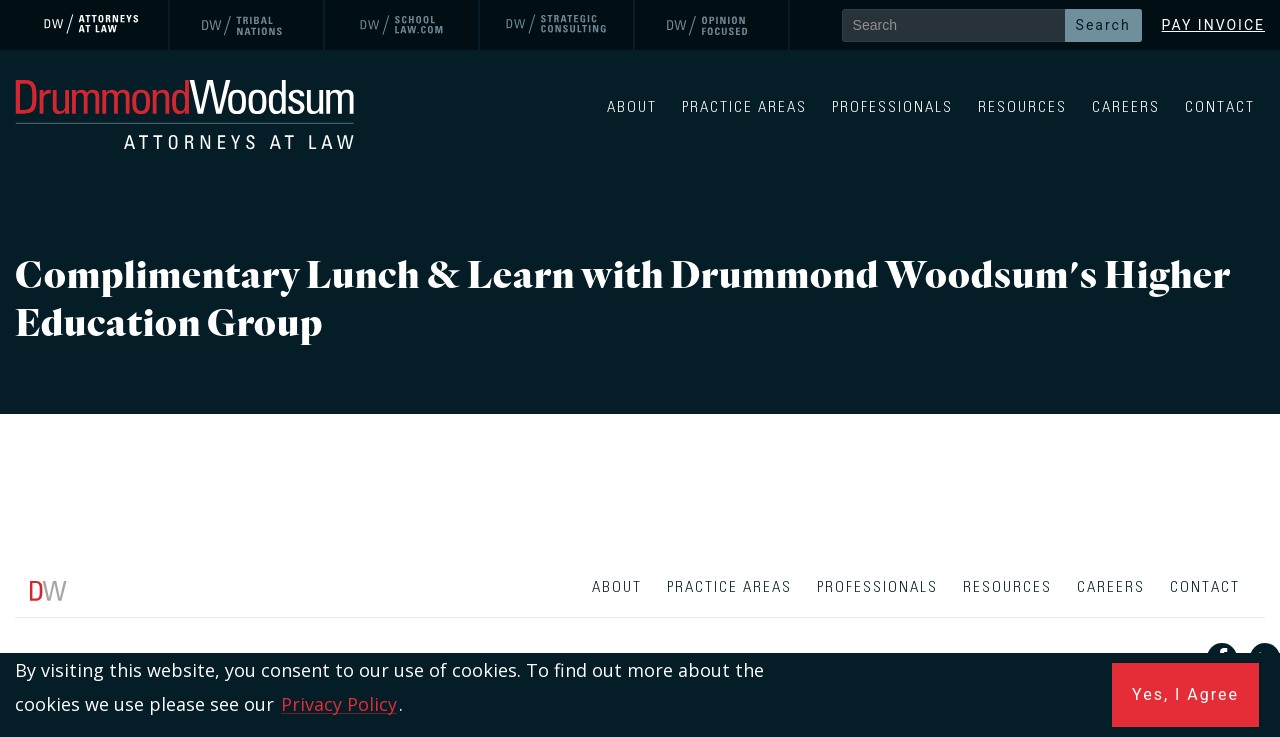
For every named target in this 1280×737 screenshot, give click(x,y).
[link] (92, 25)
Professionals (892, 107)
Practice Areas (744, 107)
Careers (1126, 107)
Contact (1220, 107)
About (632, 107)
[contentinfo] (640, 650)
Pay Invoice (1213, 25)
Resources (1022, 107)
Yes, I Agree (1185, 694)
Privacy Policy (339, 704)
